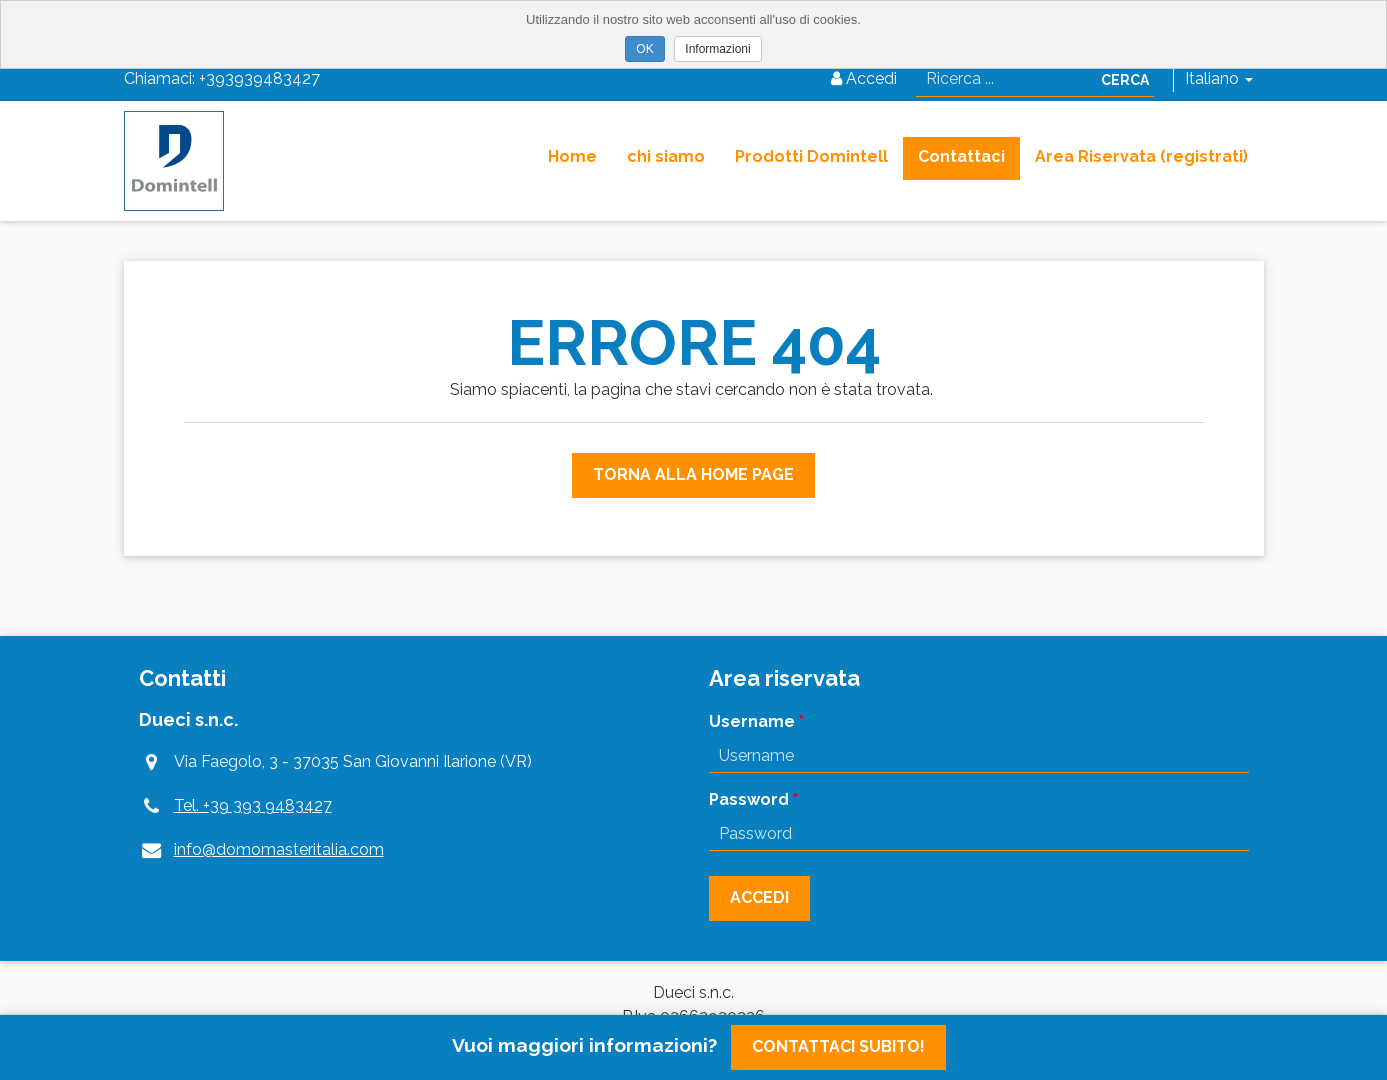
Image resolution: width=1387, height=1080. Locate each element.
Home (572, 156)
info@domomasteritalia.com (279, 849)
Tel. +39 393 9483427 (253, 805)
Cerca (1125, 80)
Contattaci (961, 156)
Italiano (1219, 78)
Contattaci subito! (838, 1046)
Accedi (864, 78)
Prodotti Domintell (811, 156)
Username (752, 721)
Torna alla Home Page (693, 474)
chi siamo (666, 156)
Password (749, 799)
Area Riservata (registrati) (1141, 156)
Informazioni (717, 49)
